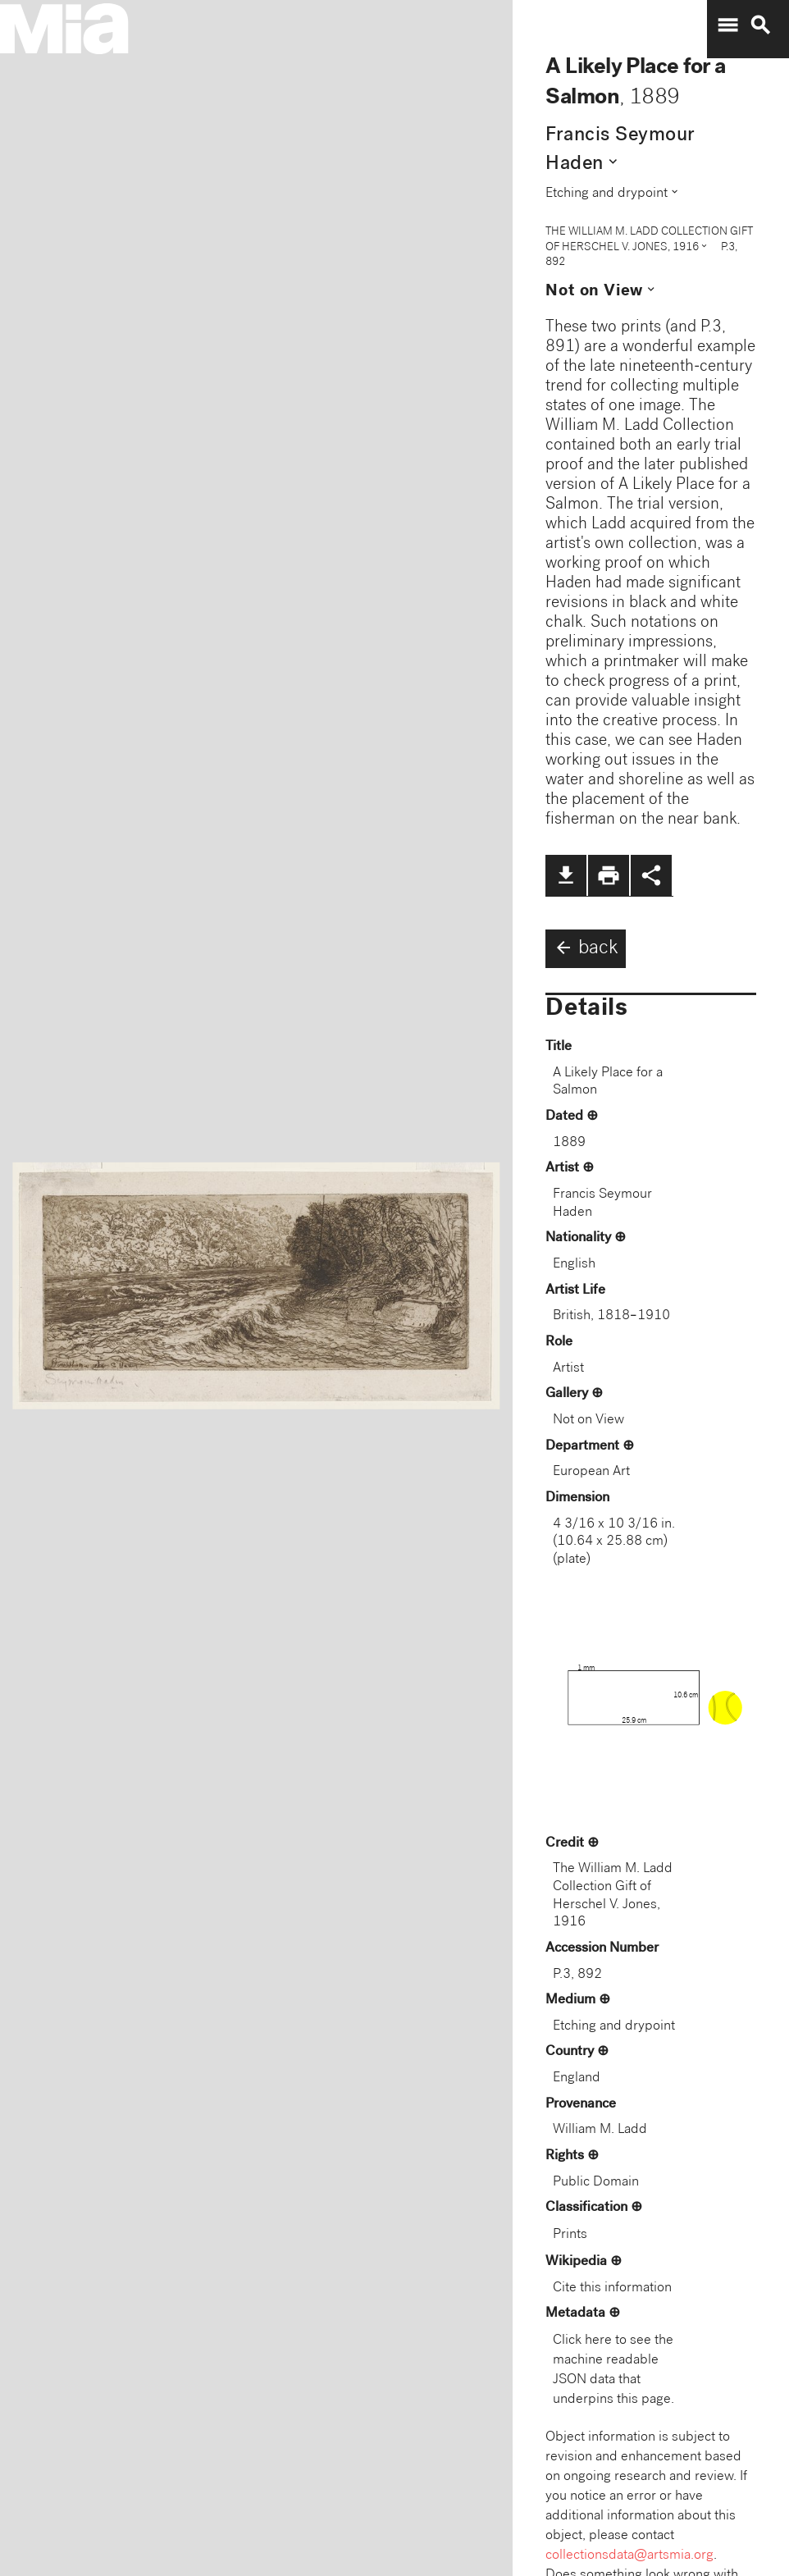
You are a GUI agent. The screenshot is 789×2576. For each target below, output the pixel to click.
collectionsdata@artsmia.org (629, 2556)
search (760, 25)
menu (727, 25)
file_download (566, 875)
